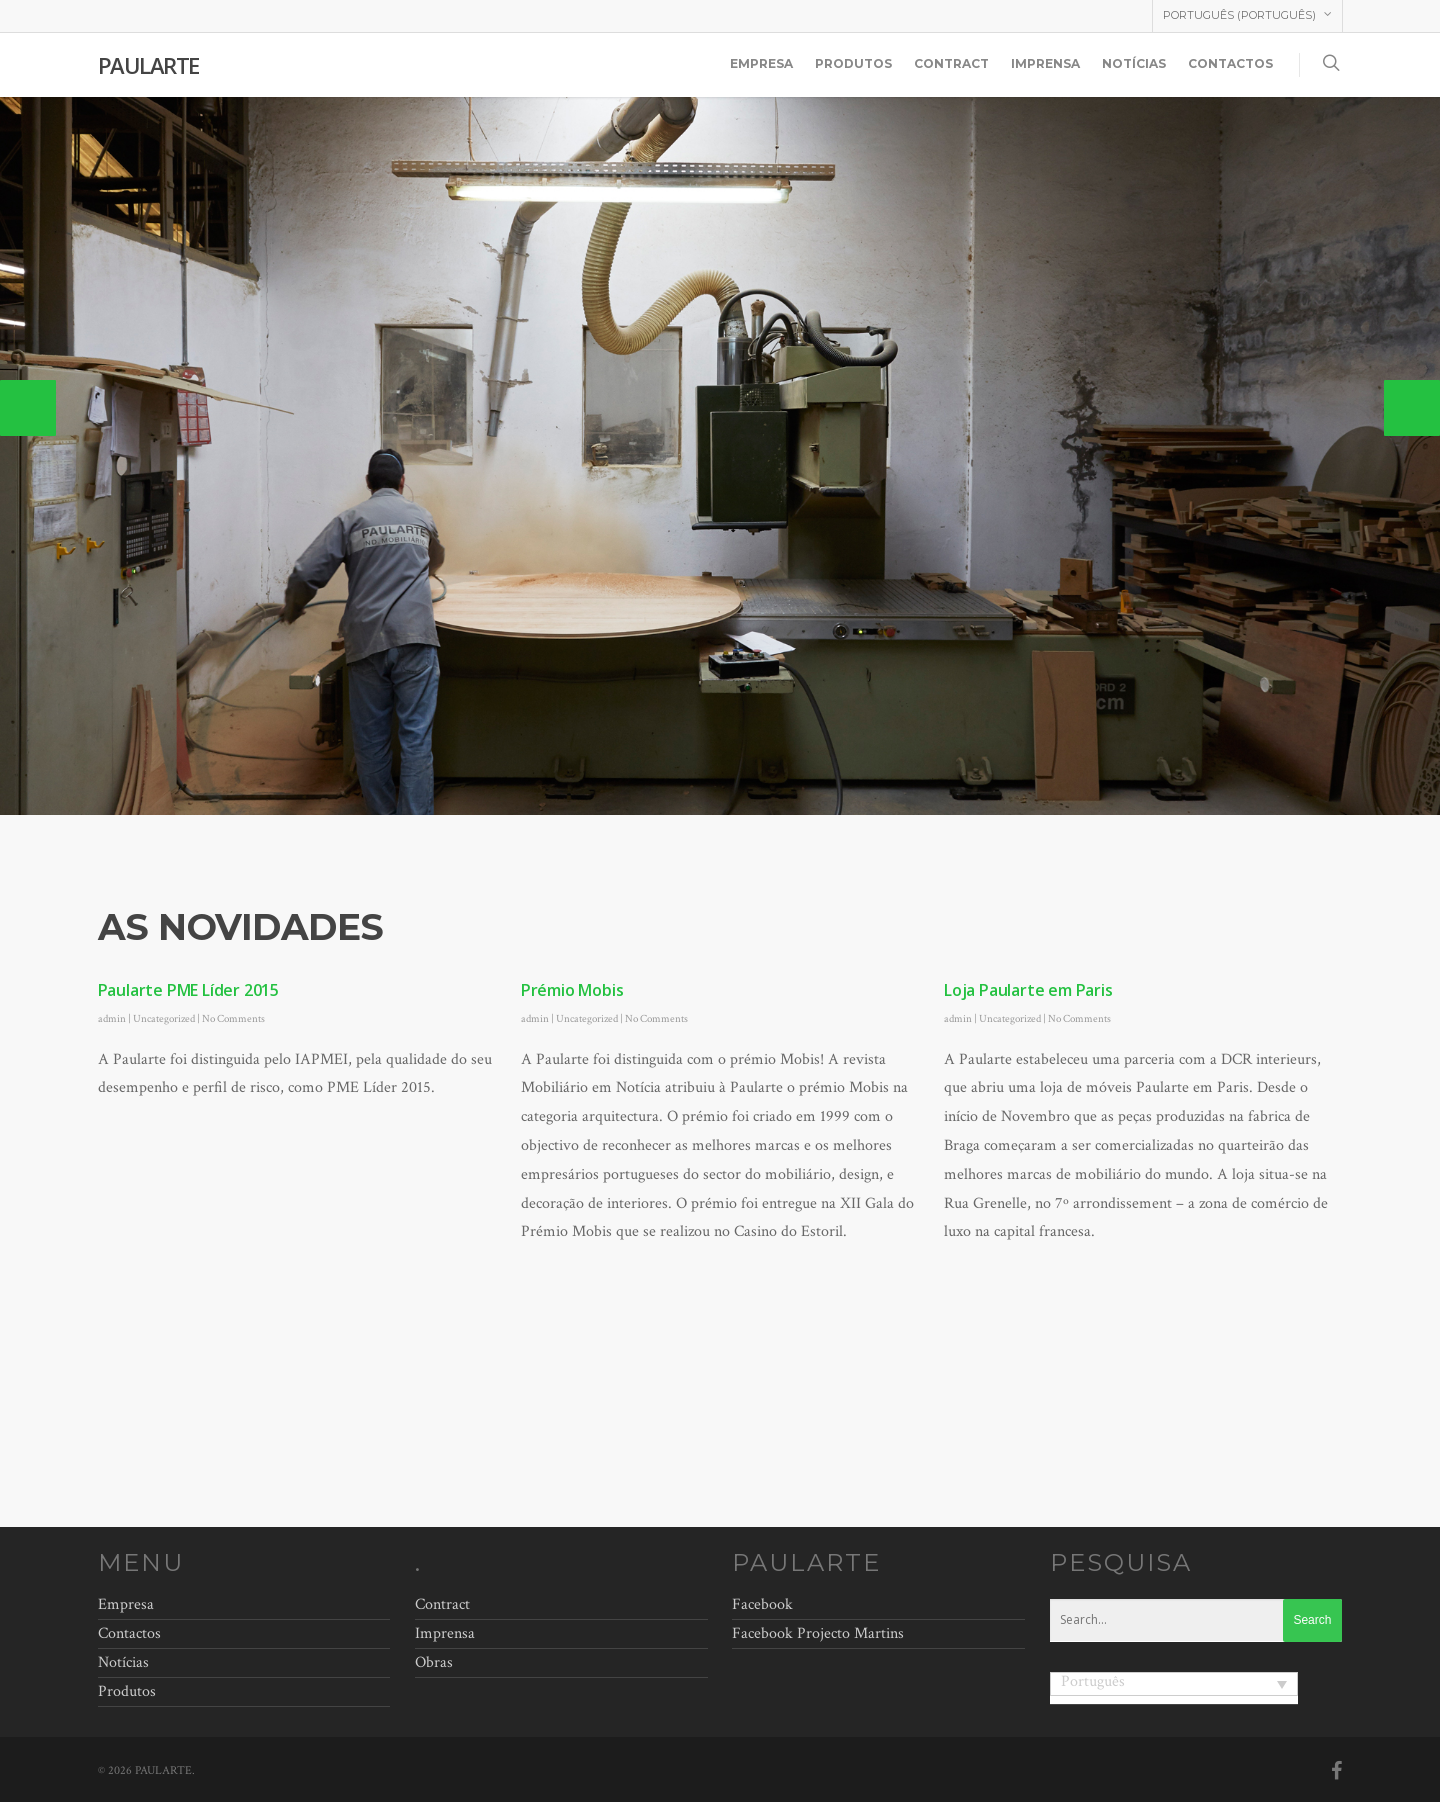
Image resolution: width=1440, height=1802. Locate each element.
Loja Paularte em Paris (1028, 990)
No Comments (233, 1019)
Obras (434, 1662)
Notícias (1134, 63)
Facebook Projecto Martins (818, 1633)
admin (112, 1019)
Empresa (761, 63)
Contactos (1230, 63)
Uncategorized (164, 1019)
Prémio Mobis (572, 990)
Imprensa (1045, 63)
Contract (951, 63)
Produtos (853, 63)
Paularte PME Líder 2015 (188, 990)
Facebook (762, 1604)
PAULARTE (148, 65)
